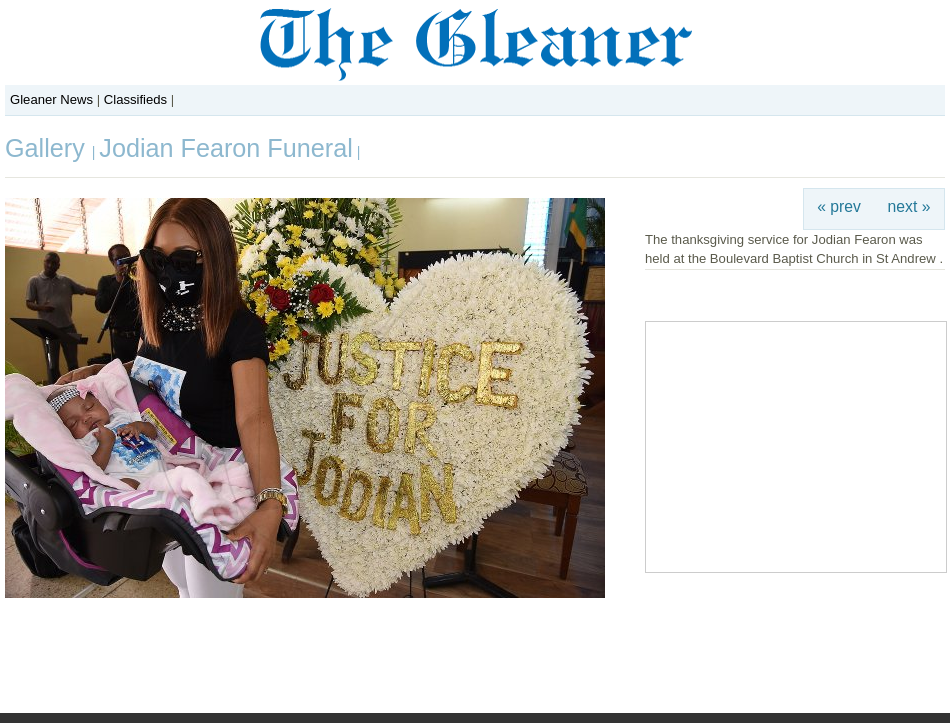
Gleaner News (51, 99)
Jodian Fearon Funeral (225, 148)
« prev (839, 206)
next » (909, 206)
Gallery (48, 148)
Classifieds (135, 99)
